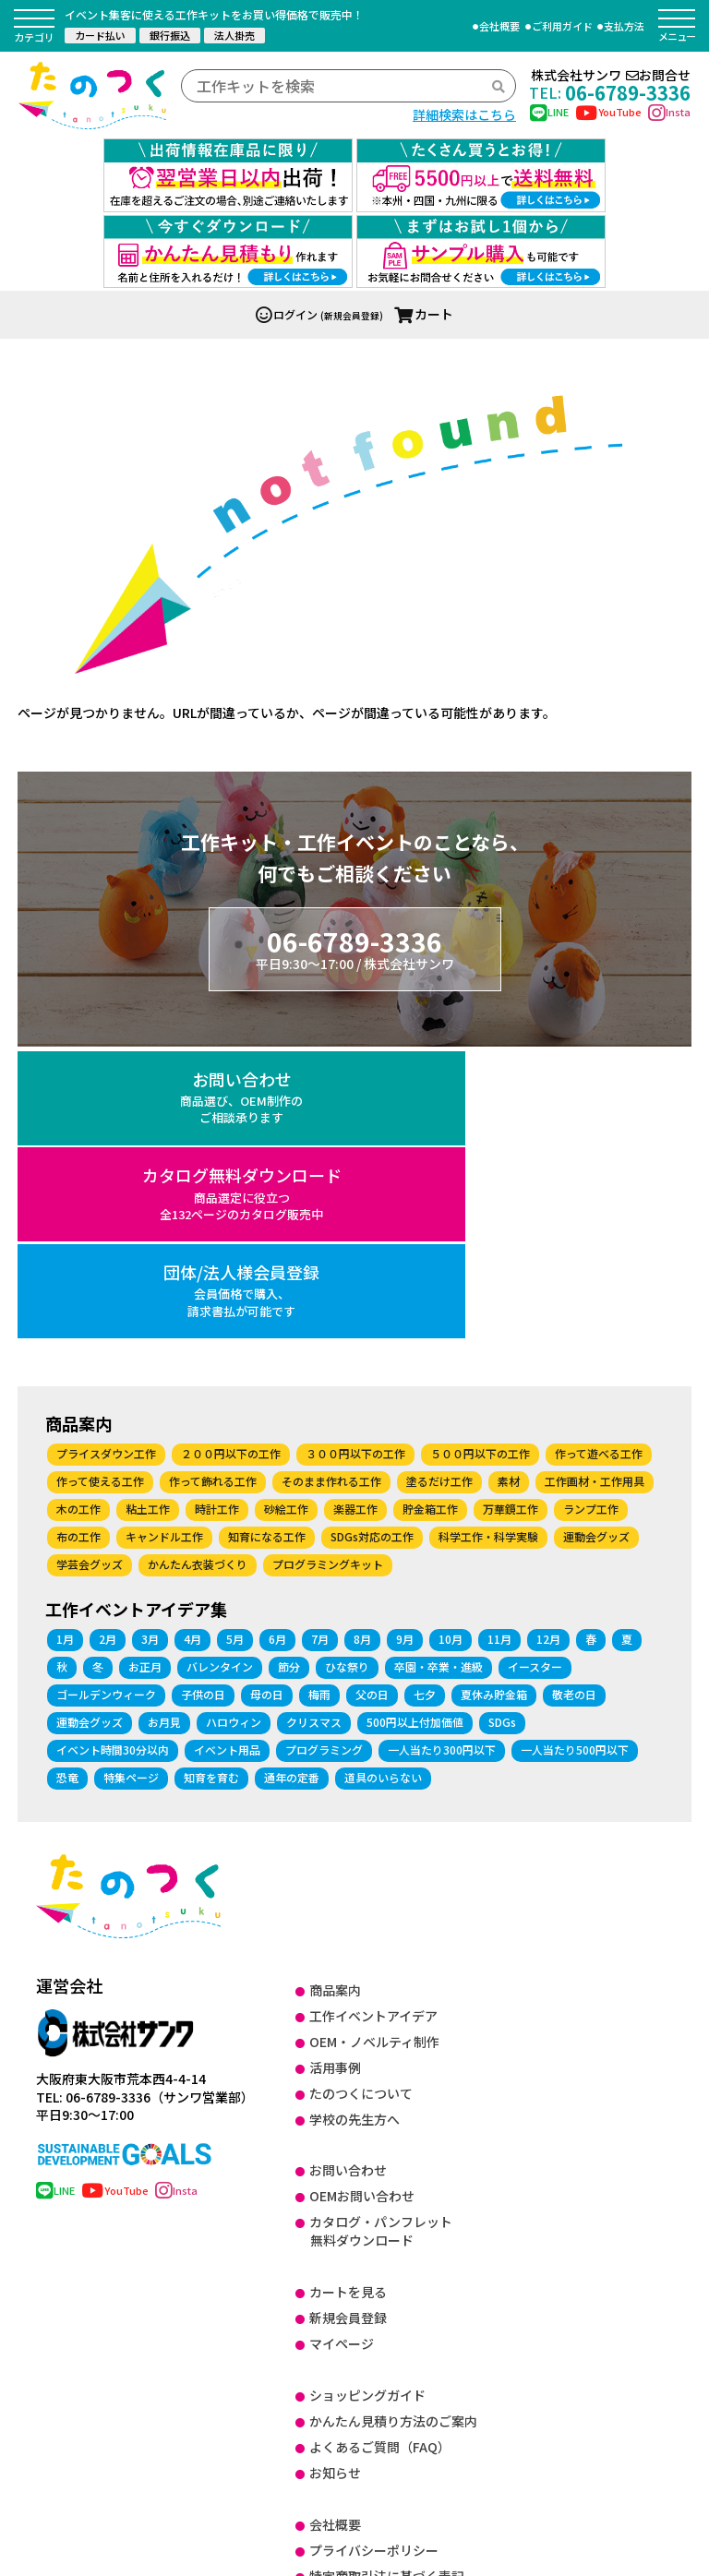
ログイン (287, 214)
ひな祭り (347, 1368)
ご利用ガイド (562, 26)
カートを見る (348, 1993)
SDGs (502, 1424)
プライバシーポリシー (374, 2252)
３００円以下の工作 (355, 1155)
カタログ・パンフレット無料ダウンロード (380, 1932)
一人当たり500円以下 (575, 1451)
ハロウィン (233, 1424)
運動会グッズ (596, 1238)
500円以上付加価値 (415, 1424)
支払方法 (624, 26)
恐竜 (67, 1479)
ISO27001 (338, 2303)
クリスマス (314, 1424)
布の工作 (78, 1238)
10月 (451, 1340)
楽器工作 (355, 1210)
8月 (362, 1340)
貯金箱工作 (430, 1210)
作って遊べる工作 (599, 1155)
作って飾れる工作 (213, 1183)
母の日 (266, 1396)
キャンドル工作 (164, 1238)
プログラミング (324, 1451)
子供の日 (203, 1396)
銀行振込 (170, 35)
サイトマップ (348, 2407)
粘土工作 (148, 1210)
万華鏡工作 (510, 1210)
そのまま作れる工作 (331, 1183)
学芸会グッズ (89, 1266)
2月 (107, 1340)
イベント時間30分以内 (112, 1451)
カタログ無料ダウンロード (355, 995)
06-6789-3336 (610, 92)
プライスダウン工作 (106, 1155)
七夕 (425, 1396)
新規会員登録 (348, 2019)
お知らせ (335, 2174)
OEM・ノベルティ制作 (374, 1743)
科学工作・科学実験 (488, 1238)
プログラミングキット (327, 1266)
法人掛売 (234, 35)
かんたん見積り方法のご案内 (393, 2123)
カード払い (100, 35)
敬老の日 (574, 1396)
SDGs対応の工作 (372, 1238)
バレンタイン (219, 1368)
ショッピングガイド (367, 2097)
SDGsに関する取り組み (377, 2355)
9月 (405, 1340)
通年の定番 (291, 1479)
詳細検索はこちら (464, 114)
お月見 (164, 1424)
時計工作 (217, 1210)
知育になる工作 (267, 1238)
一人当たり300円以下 (442, 1451)
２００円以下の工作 (231, 1155)
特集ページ (131, 1479)
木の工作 (78, 1210)
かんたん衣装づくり (197, 1266)
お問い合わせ (129, 995)
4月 (192, 1340)
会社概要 (499, 26)
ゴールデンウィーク (106, 1396)
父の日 (372, 1396)
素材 (509, 1183)
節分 (289, 1368)
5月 (235, 1340)
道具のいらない (383, 1479)
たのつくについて (361, 1795)
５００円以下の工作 (480, 1155)
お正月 (145, 1368)
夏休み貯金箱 (494, 1396)
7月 (320, 1340)
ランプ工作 (591, 1210)
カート (423, 213)
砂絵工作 (286, 1210)
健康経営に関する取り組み (386, 2381)
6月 (277, 1340)
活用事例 (335, 1769)
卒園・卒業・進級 (438, 1368)
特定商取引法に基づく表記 (386, 2278)
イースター (535, 1368)
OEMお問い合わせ (362, 1897)
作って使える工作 (100, 1183)
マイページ (341, 2045)
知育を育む (211, 1479)
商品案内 (335, 1692)
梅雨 (319, 1396)
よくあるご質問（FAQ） (380, 2148)
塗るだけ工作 (439, 1183)
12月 (548, 1340)
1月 (65, 1340)
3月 (150, 1340)
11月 (499, 1340)
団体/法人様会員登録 (580, 995)
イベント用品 (227, 1451)
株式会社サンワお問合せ (611, 75)
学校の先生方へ (354, 1820)
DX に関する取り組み (370, 2329)
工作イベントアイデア (373, 1717)
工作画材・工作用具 (594, 1183)
